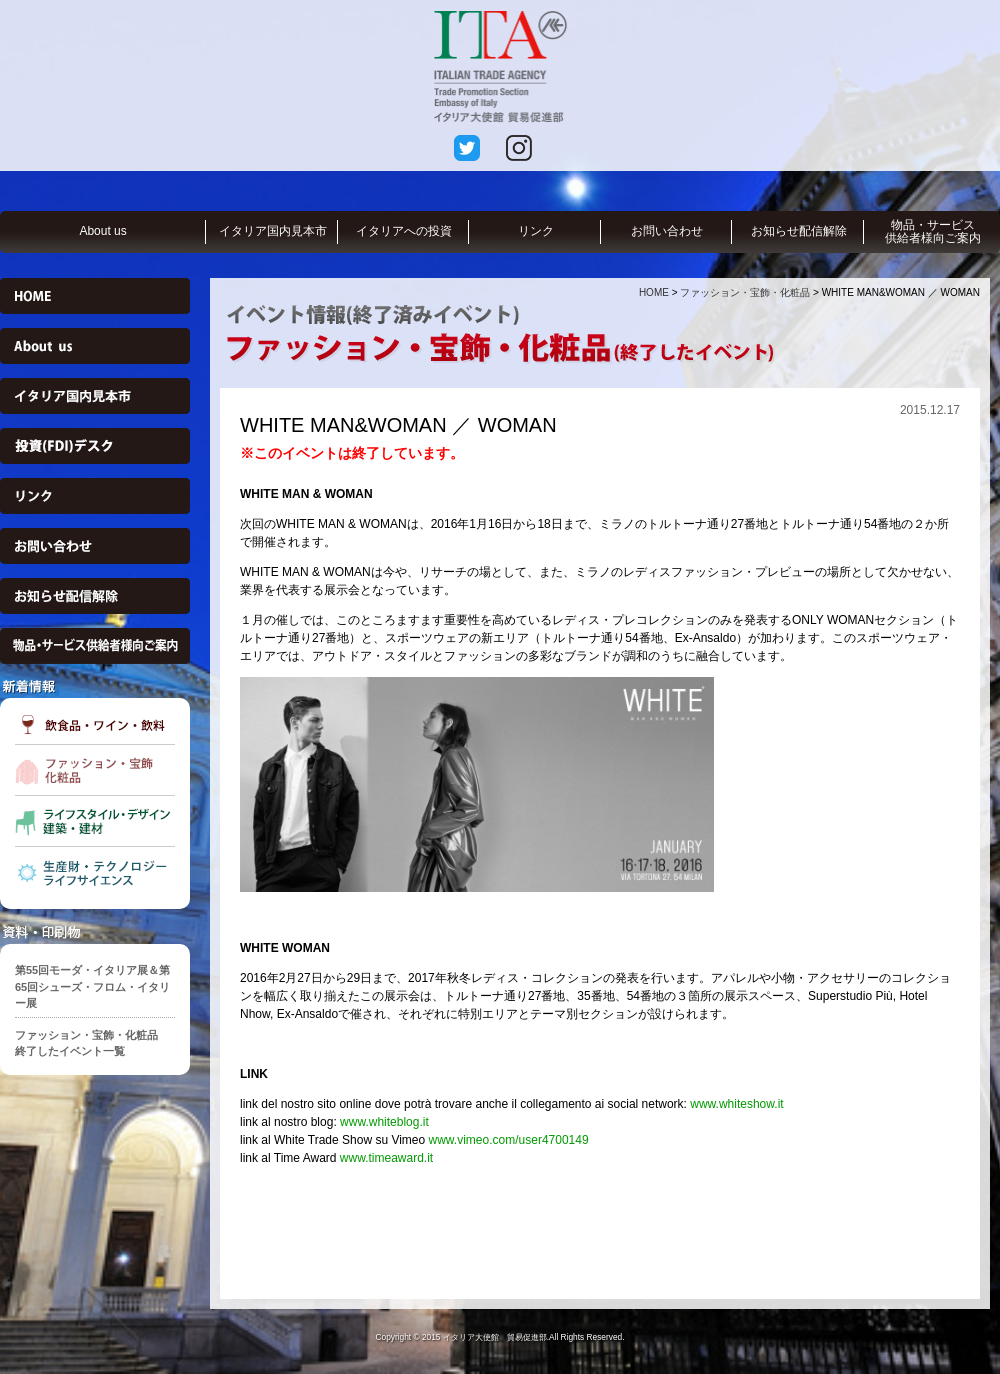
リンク (536, 231)
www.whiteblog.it (384, 1122)
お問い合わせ (667, 231)
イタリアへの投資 (404, 231)
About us (102, 231)
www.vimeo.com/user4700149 (509, 1140)
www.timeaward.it (385, 1158)
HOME (654, 292)
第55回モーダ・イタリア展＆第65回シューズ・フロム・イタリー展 (92, 986)
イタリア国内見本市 (273, 231)
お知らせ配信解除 (799, 231)
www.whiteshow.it (735, 1104)
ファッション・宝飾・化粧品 (745, 292)
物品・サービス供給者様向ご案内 (933, 231)
